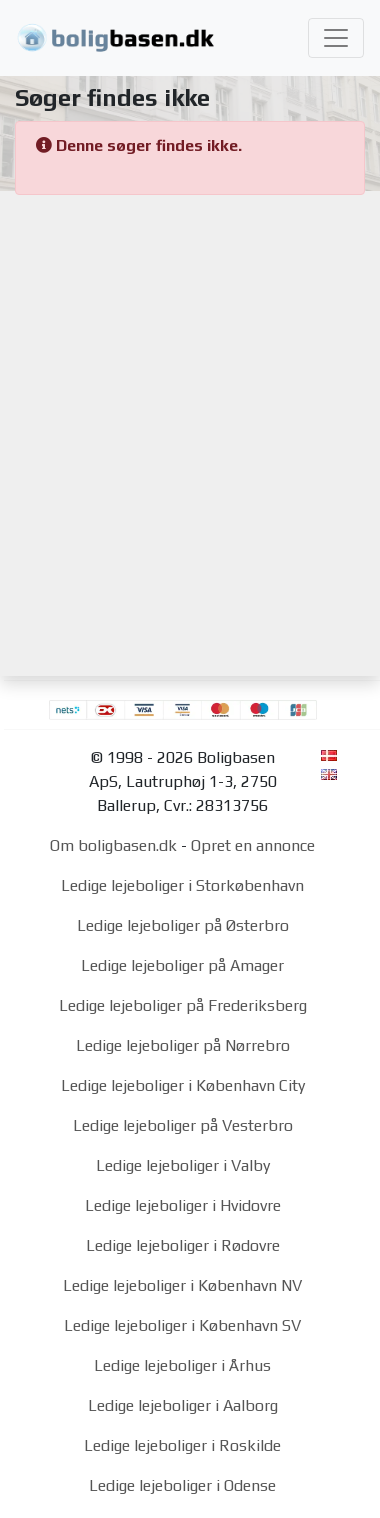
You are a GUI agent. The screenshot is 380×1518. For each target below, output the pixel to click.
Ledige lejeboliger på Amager (182, 965)
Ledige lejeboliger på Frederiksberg (183, 1005)
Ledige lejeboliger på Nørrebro (183, 1045)
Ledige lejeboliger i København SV (182, 1325)
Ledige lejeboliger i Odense (182, 1485)
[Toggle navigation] (336, 38)
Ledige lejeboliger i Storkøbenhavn (182, 885)
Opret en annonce (253, 845)
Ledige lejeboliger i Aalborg (183, 1405)
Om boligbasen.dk (113, 845)
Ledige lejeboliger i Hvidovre (183, 1205)
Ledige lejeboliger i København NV (182, 1285)
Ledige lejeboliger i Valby (183, 1165)
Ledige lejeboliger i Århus (182, 1365)
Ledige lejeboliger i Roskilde (182, 1445)
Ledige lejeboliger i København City (183, 1085)
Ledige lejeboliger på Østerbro (183, 925)
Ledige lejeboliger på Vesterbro (183, 1125)
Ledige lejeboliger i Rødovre (183, 1245)
